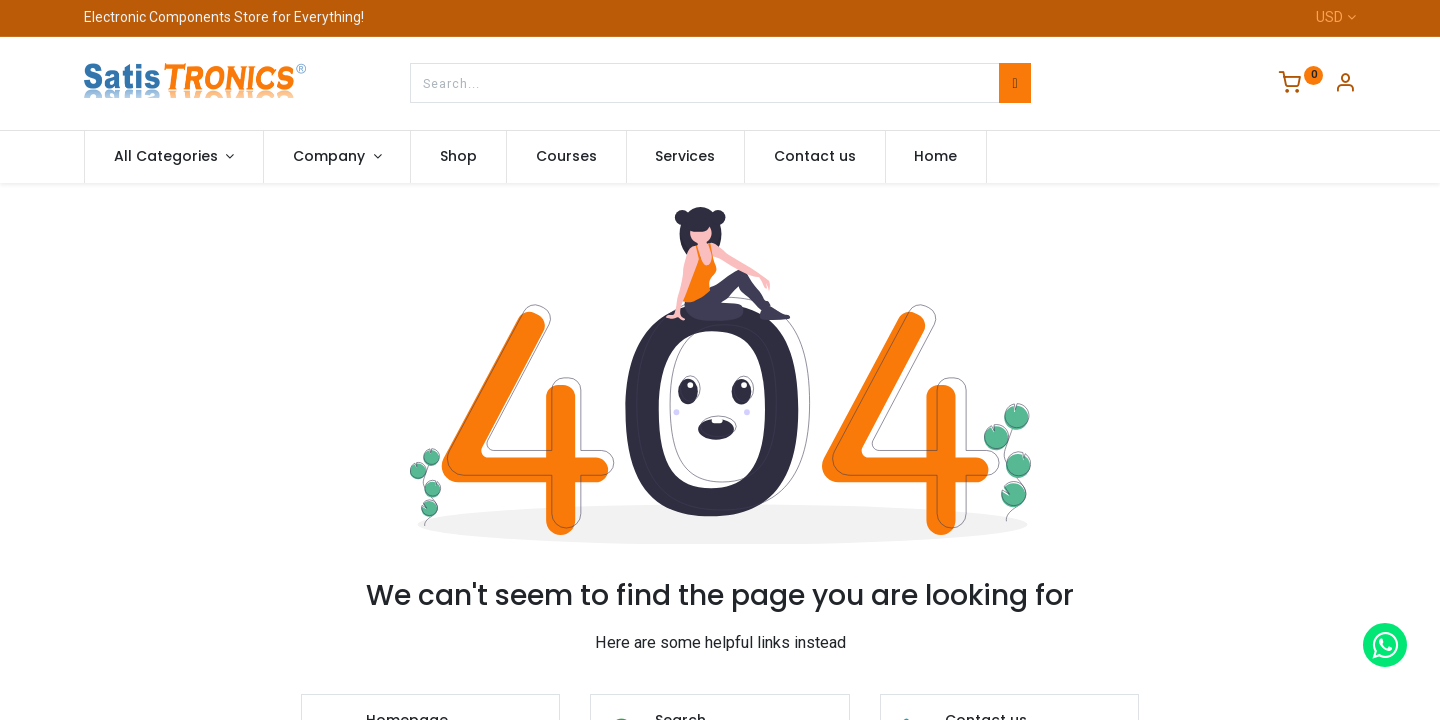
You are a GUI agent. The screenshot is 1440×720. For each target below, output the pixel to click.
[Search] (1014, 83)
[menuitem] (458, 157)
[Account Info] (1345, 85)
